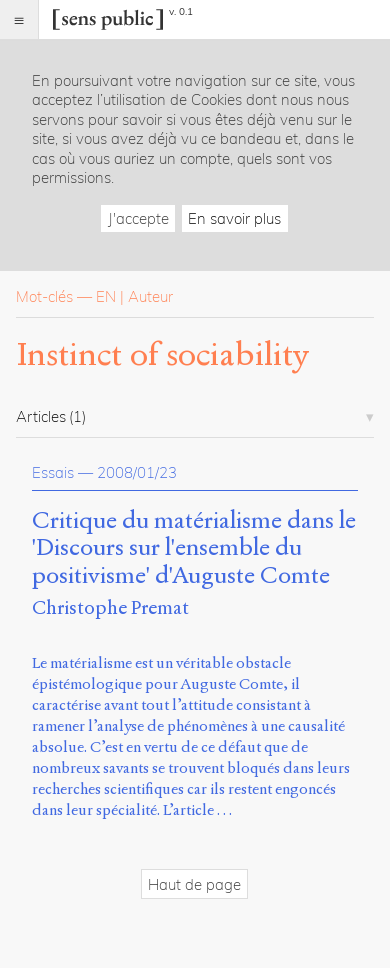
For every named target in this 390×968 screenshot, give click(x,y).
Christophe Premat (110, 607)
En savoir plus (234, 218)
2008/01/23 (137, 472)
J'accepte (138, 218)
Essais (53, 472)
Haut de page (194, 884)
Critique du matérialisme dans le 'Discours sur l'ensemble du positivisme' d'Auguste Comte (194, 548)
